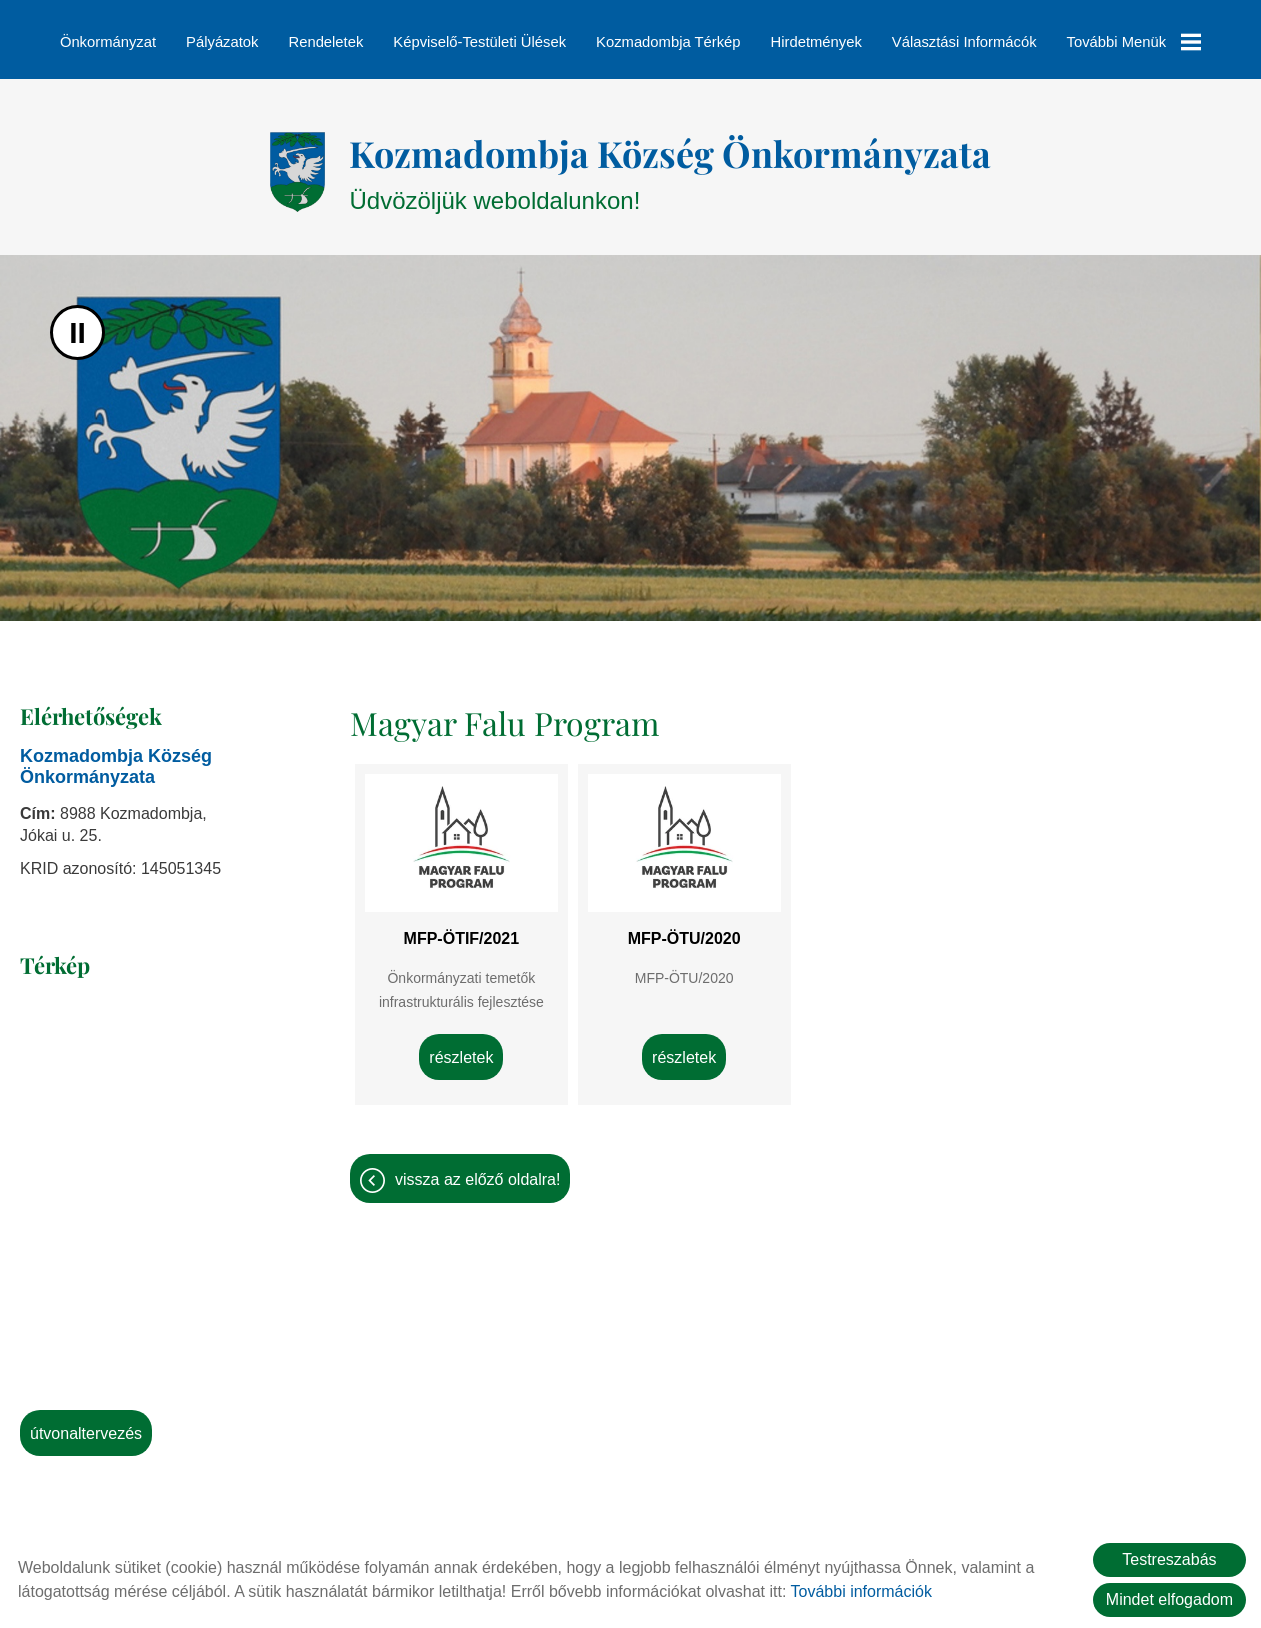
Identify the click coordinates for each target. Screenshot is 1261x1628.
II (77, 322)
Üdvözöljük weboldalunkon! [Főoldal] (670, 161)
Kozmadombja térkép (668, 42)
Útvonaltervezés (86, 1423)
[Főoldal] (297, 162)
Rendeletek (325, 42)
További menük (1134, 42)
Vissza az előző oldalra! (477, 1169)
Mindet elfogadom (1169, 1599)
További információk (861, 1591)
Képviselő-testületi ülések (479, 42)
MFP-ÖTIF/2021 (462, 928)
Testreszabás (1169, 1559)
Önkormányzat (108, 42)
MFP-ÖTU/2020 (684, 928)
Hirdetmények (816, 42)
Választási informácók (964, 42)
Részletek (461, 1047)
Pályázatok (222, 42)
